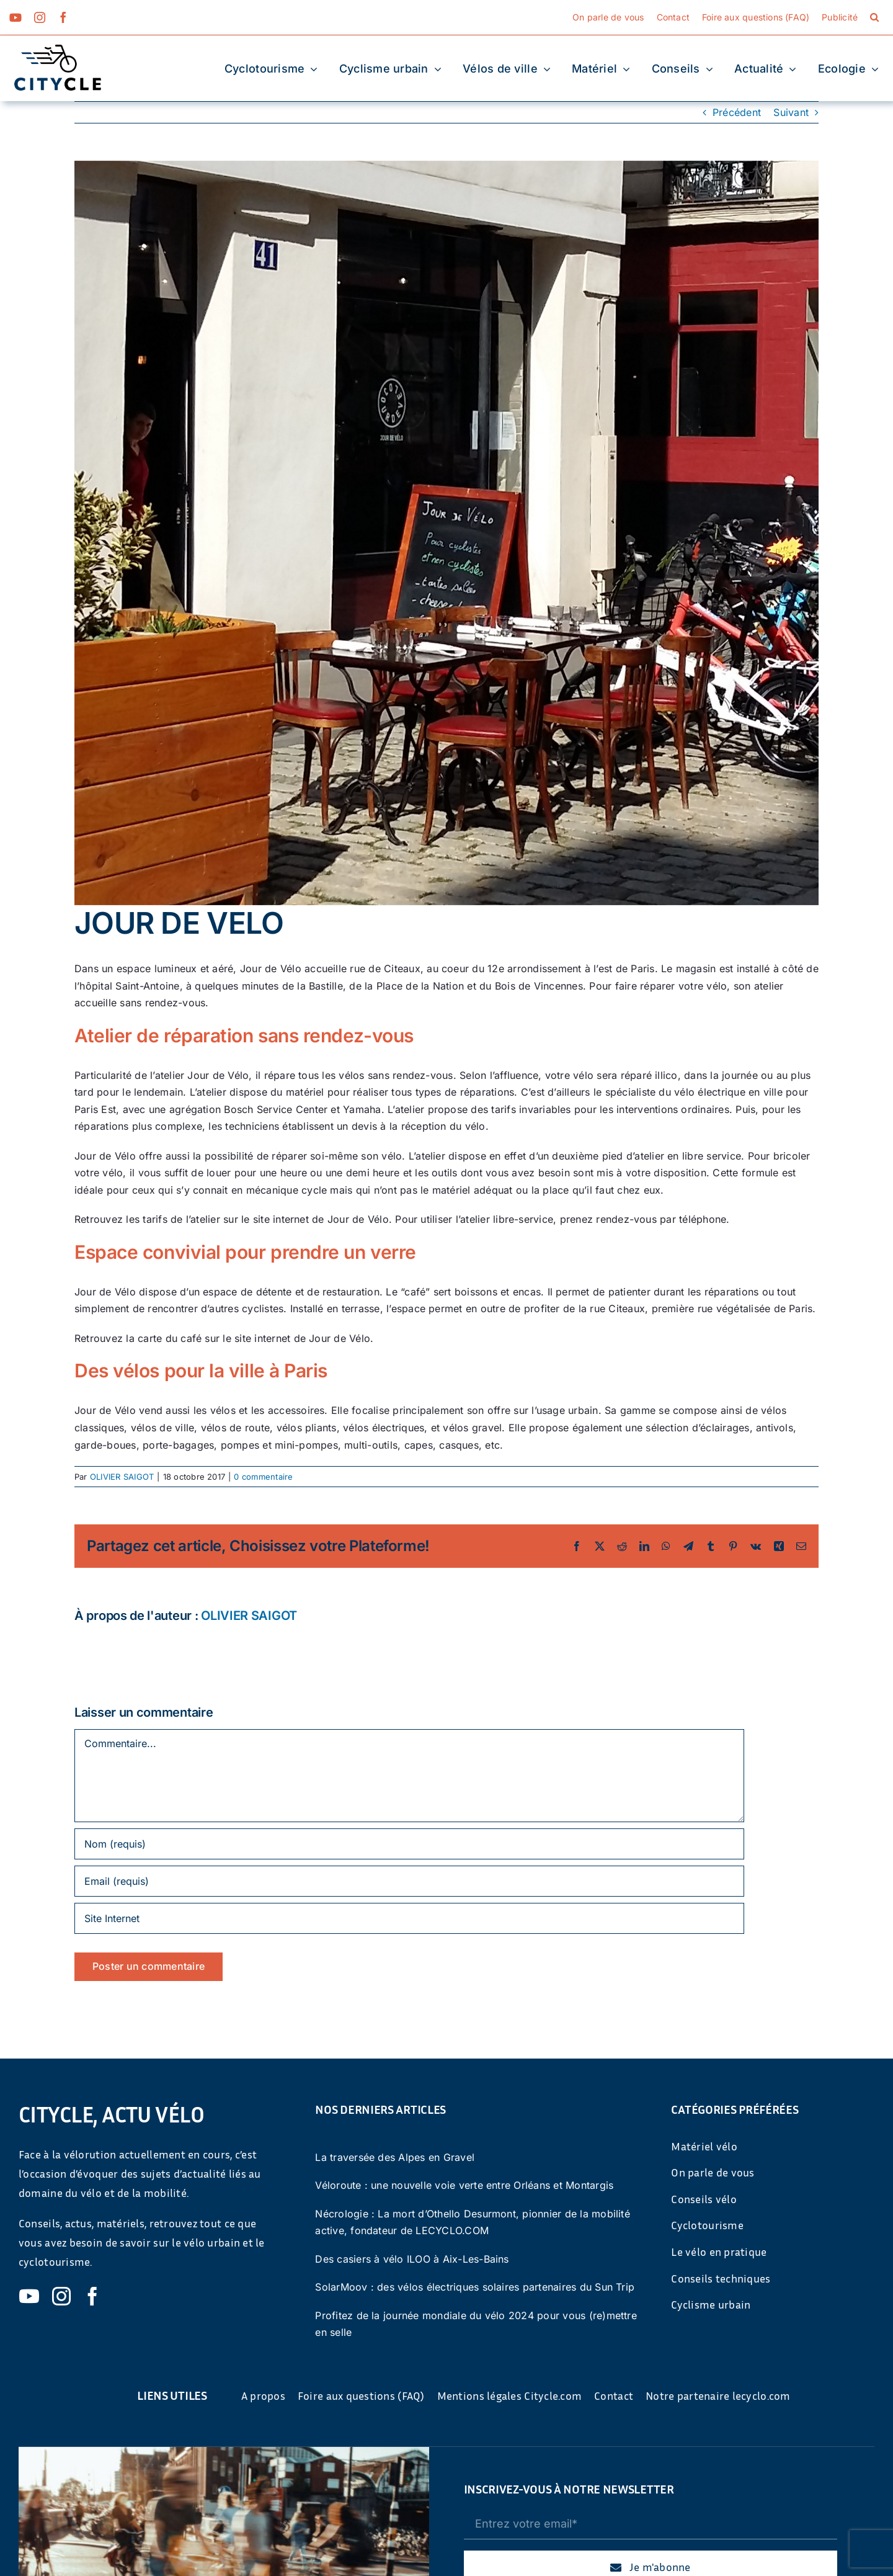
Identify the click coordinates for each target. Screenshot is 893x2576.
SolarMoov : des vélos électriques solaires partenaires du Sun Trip (474, 2287)
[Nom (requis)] (409, 1843)
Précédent (737, 112)
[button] (874, 17)
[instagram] (39, 17)
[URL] (409, 1918)
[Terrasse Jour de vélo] (446, 533)
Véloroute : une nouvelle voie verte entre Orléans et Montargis (464, 2185)
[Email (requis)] (409, 1881)
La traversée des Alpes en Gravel (394, 2157)
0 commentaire (263, 1477)
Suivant (791, 112)
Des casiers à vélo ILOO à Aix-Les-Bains (412, 2259)
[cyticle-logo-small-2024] (57, 49)
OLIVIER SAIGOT (122, 1477)
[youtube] (15, 17)
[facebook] (63, 17)
